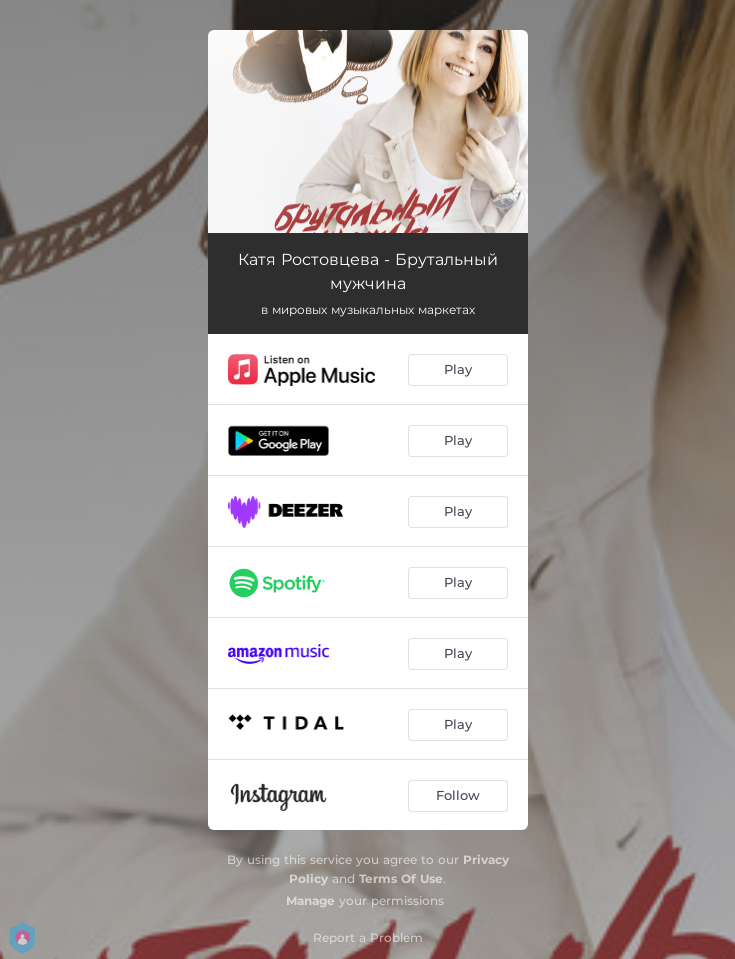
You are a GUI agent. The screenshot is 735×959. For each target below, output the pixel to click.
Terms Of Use (401, 878)
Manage (310, 900)
